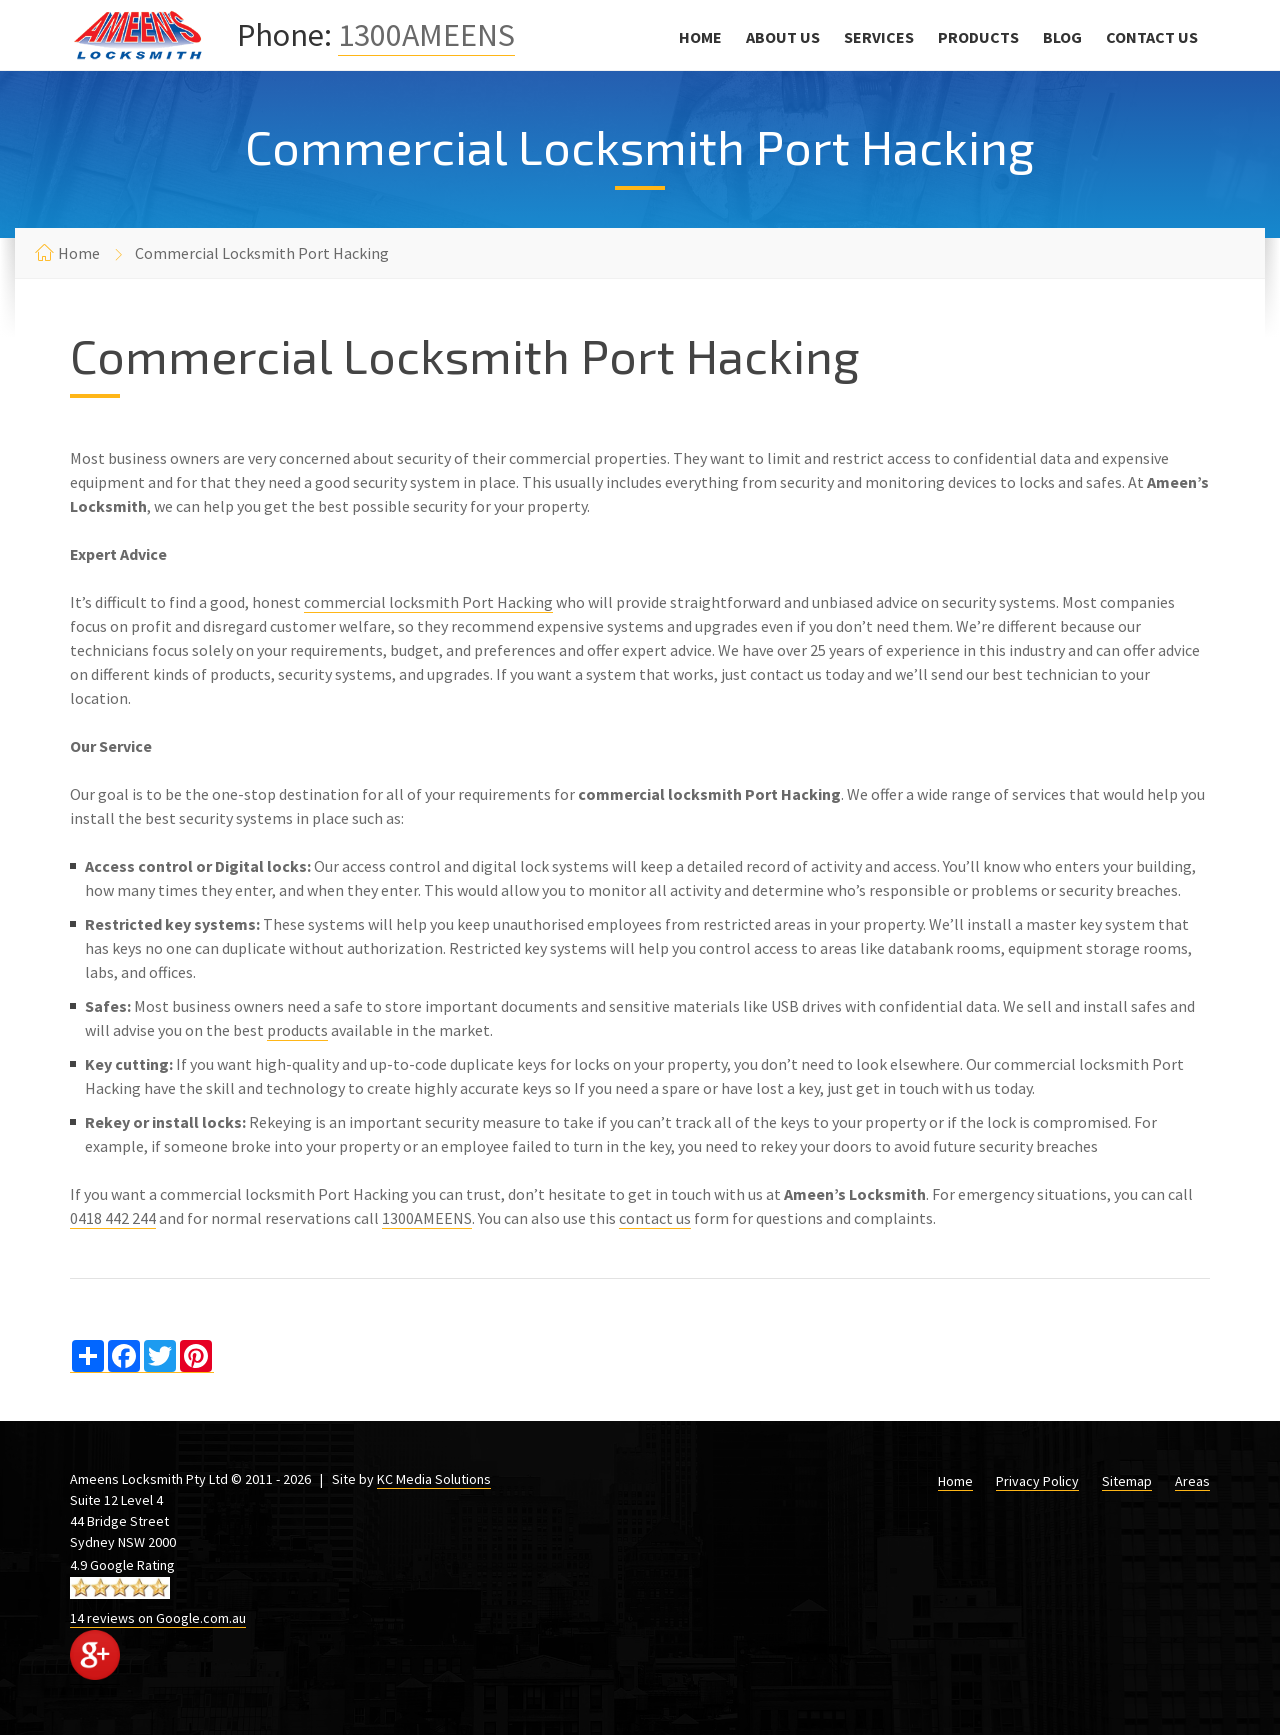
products (297, 1030)
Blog (1062, 37)
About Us (783, 37)
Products (978, 37)
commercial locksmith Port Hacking (428, 602)
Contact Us (1152, 37)
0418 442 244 (113, 1218)
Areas (1192, 1481)
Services (879, 37)
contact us (655, 1218)
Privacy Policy (1037, 1481)
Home (700, 37)
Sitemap (1127, 1481)
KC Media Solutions (434, 1479)
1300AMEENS (426, 35)
